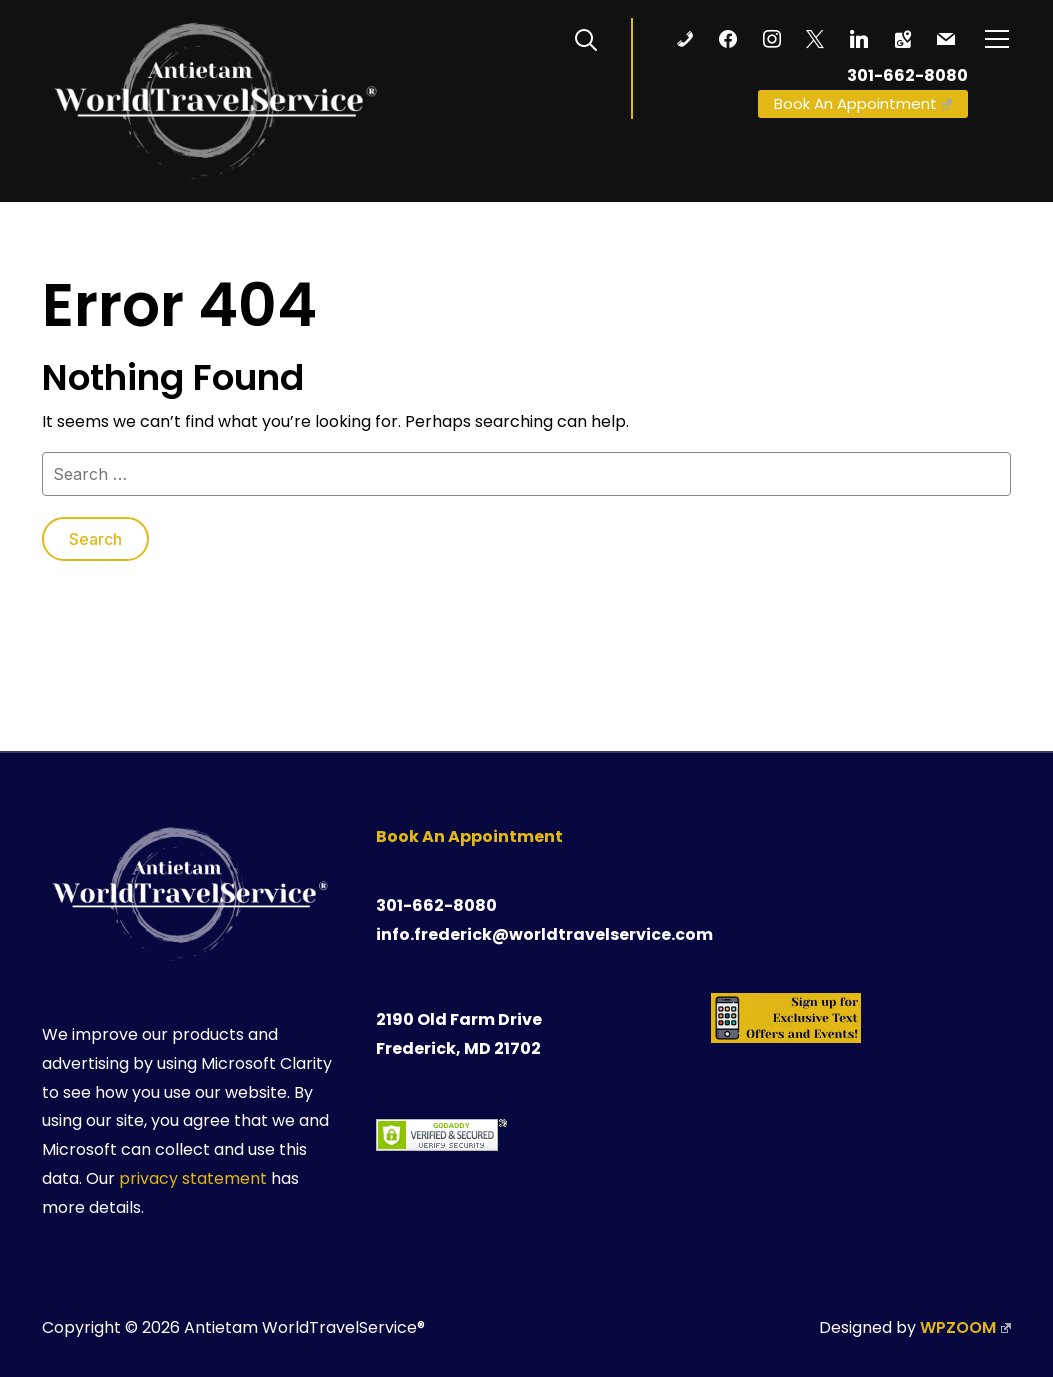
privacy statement (193, 1178)
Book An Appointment (863, 103)
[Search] (586, 38)
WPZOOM (965, 1327)
